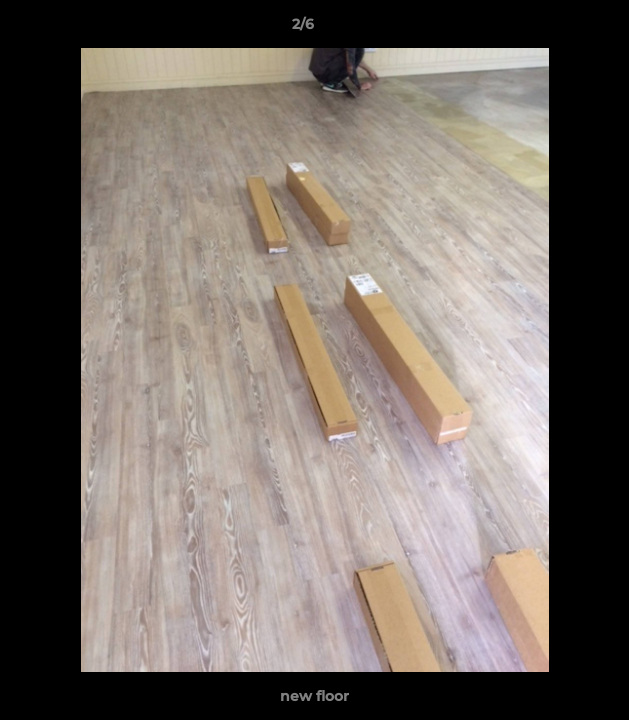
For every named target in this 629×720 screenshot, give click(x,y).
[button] (557, 29)
